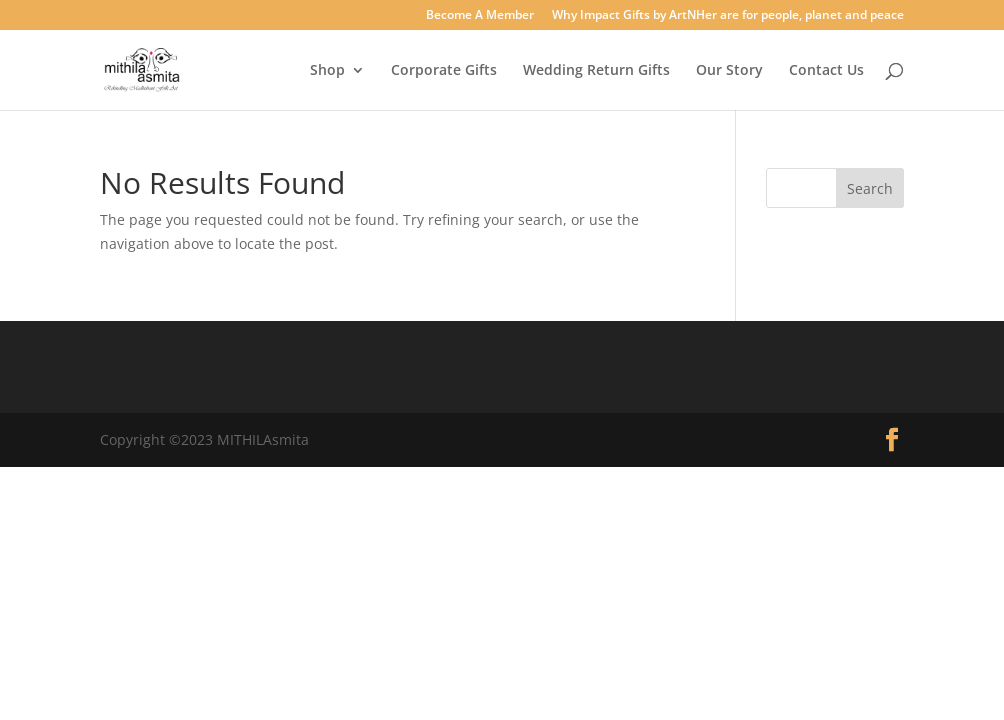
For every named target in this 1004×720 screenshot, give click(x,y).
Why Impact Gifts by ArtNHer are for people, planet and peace (728, 16)
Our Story (729, 71)
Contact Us (826, 71)
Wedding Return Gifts (596, 71)
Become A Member (480, 16)
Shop (327, 71)
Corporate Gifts (444, 71)
